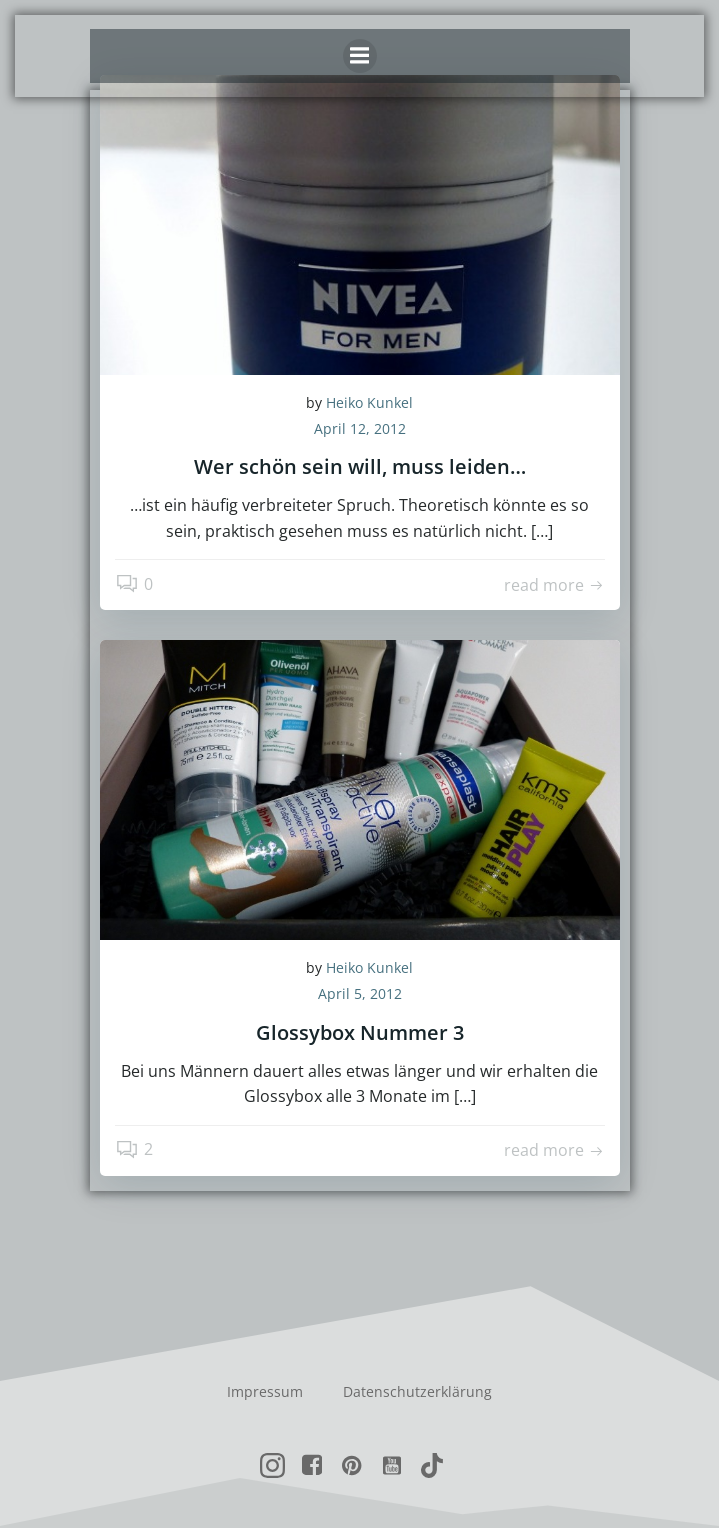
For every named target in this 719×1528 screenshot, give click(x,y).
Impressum (265, 1391)
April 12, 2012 (360, 428)
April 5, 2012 (360, 993)
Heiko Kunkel (369, 402)
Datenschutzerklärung (417, 1391)
